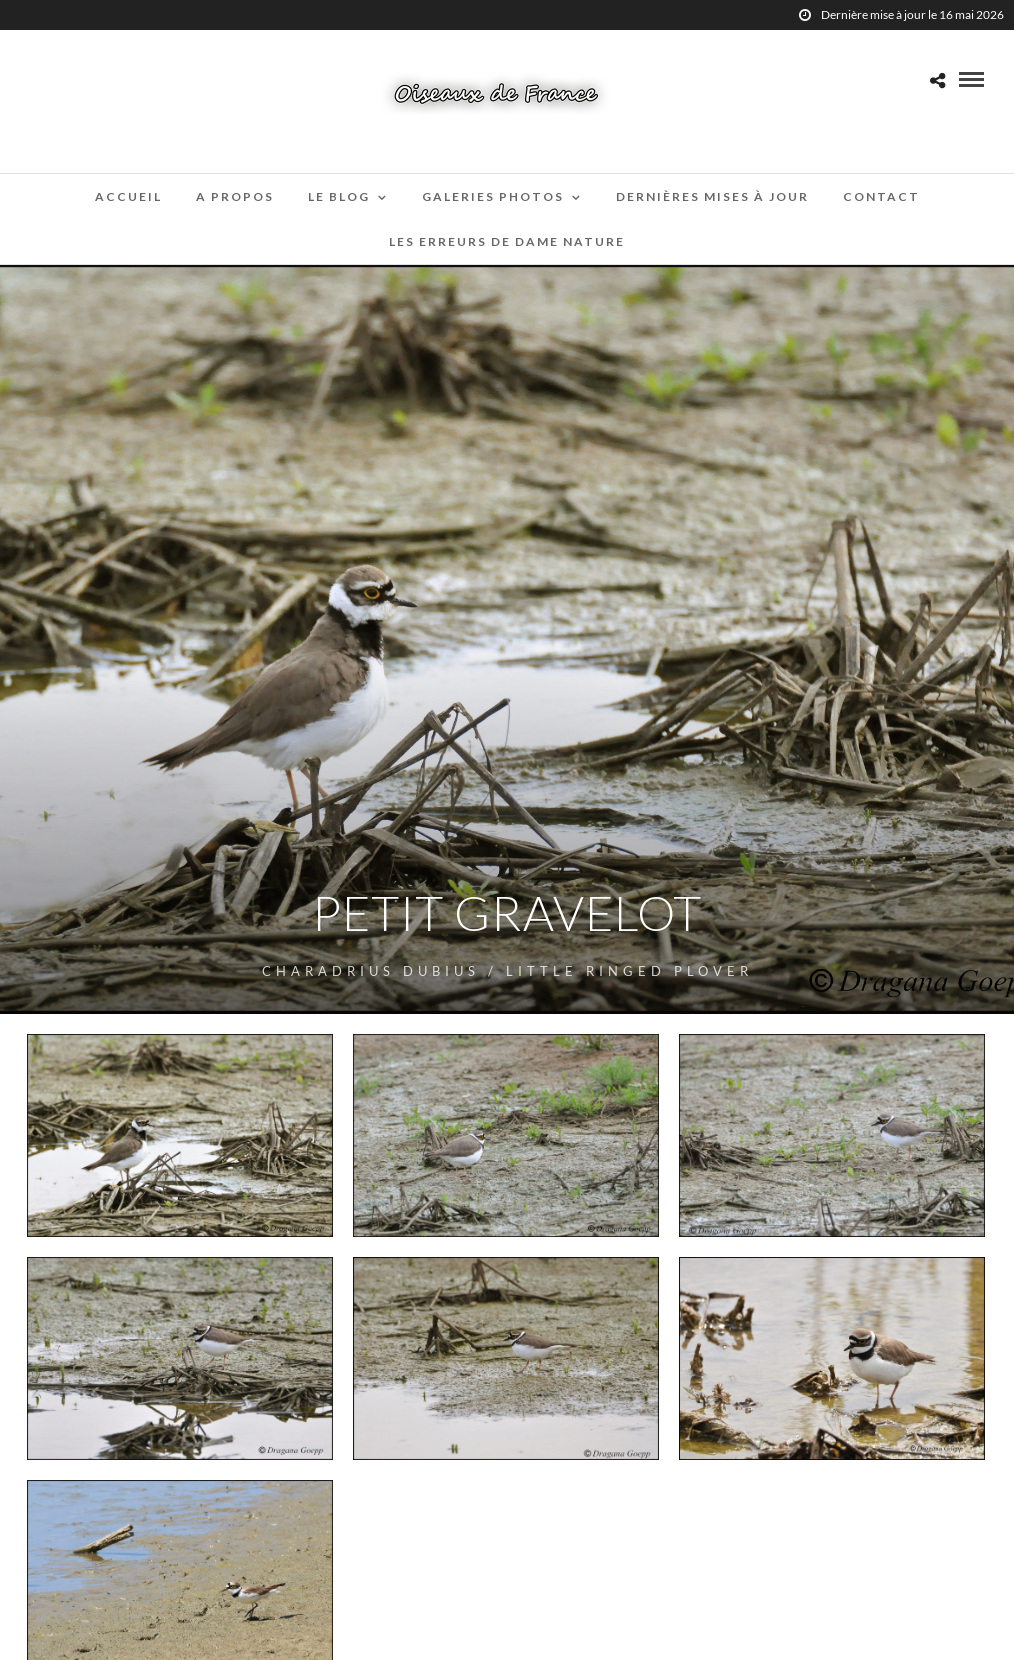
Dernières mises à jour (712, 196)
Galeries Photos (493, 196)
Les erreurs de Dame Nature (507, 241)
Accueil (128, 196)
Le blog (339, 196)
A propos (235, 196)
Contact (881, 196)
